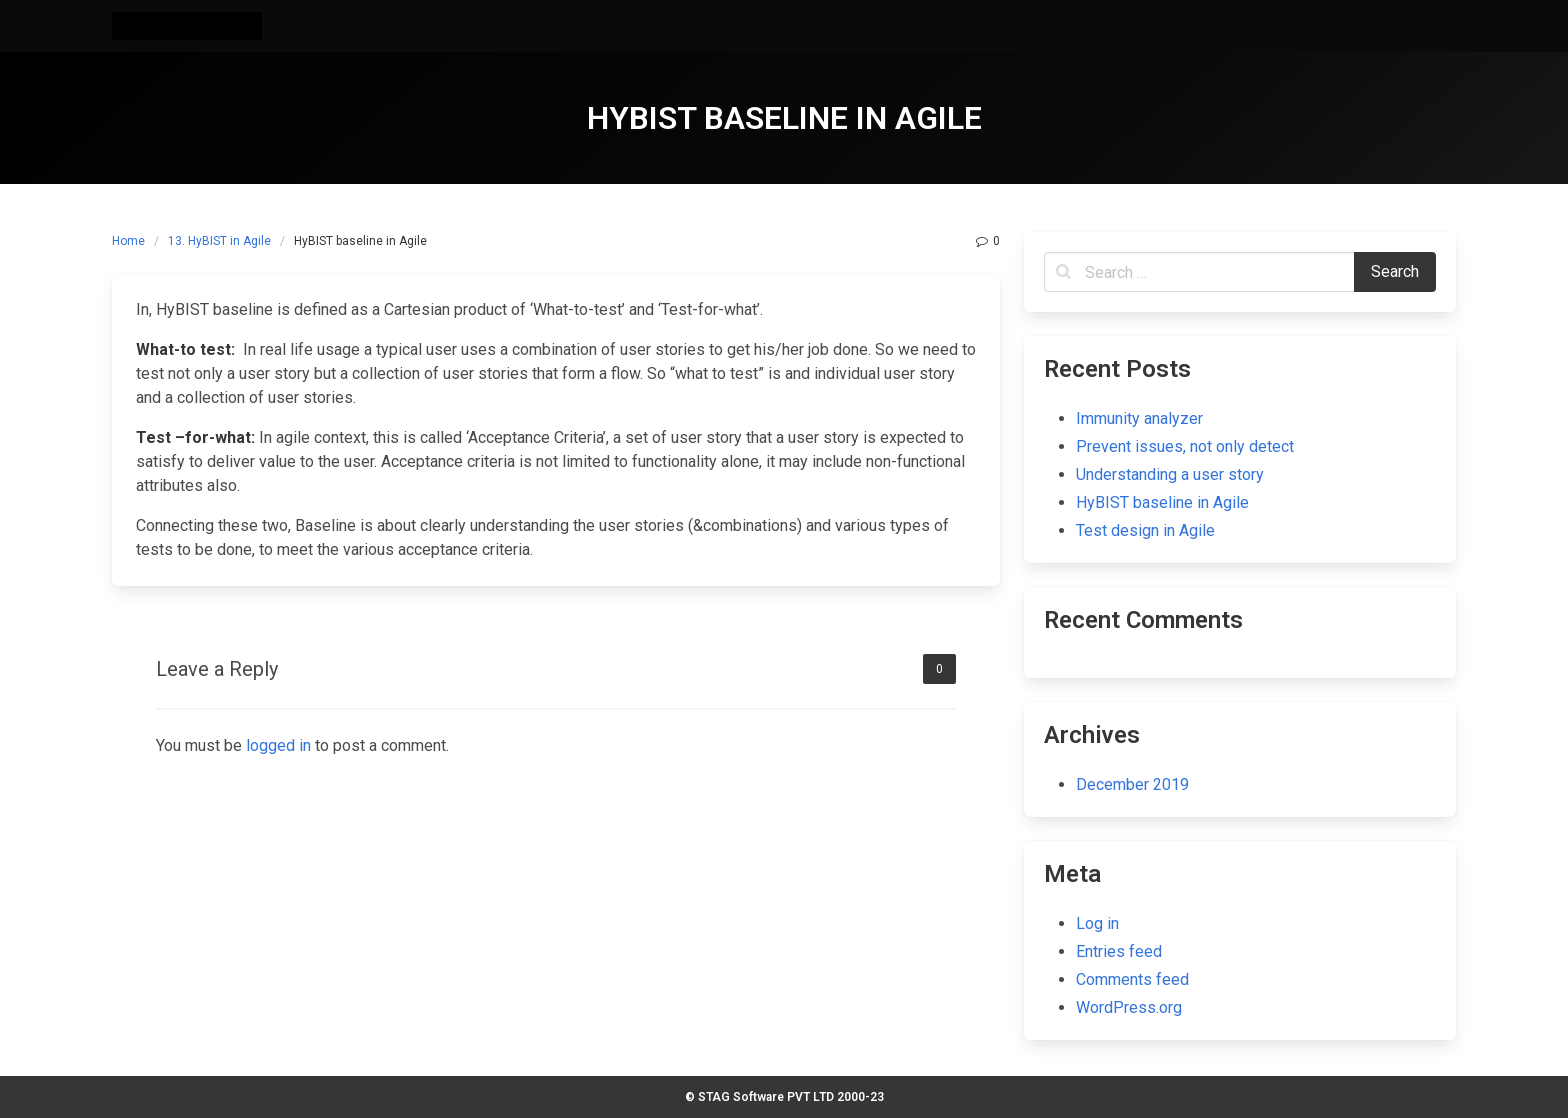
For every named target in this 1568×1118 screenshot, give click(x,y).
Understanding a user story (1170, 474)
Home (128, 241)
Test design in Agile (1145, 530)
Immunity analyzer (1139, 418)
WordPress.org (1129, 1007)
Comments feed (1132, 979)
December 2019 (1132, 784)
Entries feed (1119, 951)
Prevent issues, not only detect (1185, 446)
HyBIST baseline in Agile (1162, 502)
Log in (1097, 923)
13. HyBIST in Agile (219, 241)
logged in (278, 745)
